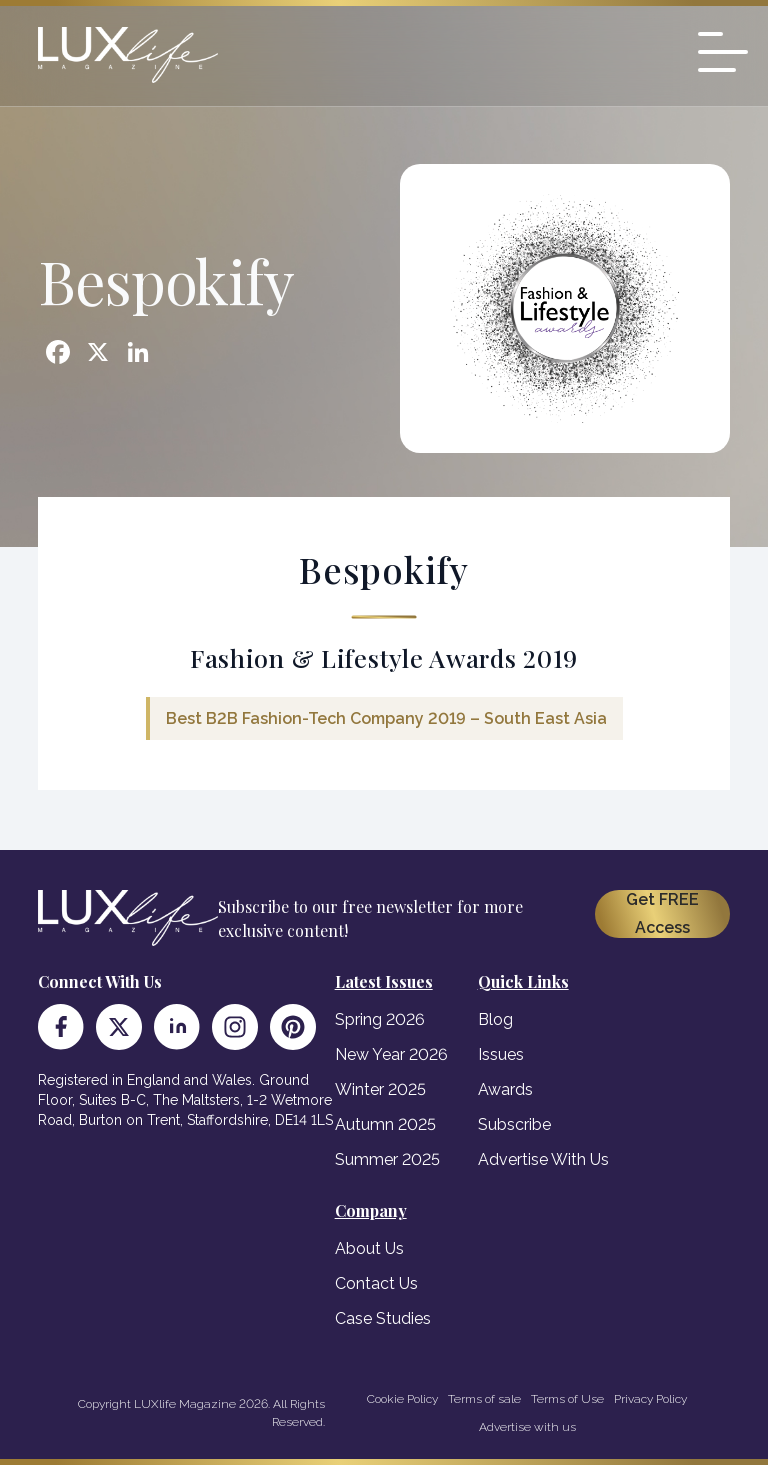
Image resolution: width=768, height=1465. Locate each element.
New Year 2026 (391, 1054)
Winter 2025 (380, 1089)
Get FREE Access (662, 913)
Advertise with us (527, 1427)
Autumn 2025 (385, 1124)
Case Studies (383, 1318)
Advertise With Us (543, 1159)
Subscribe (514, 1124)
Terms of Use (567, 1399)
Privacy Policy (650, 1399)
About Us (369, 1248)
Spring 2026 (380, 1019)
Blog (495, 1019)
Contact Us (376, 1283)
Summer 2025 (387, 1159)
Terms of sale (484, 1399)
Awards (505, 1089)
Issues (501, 1054)
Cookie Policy (402, 1399)
